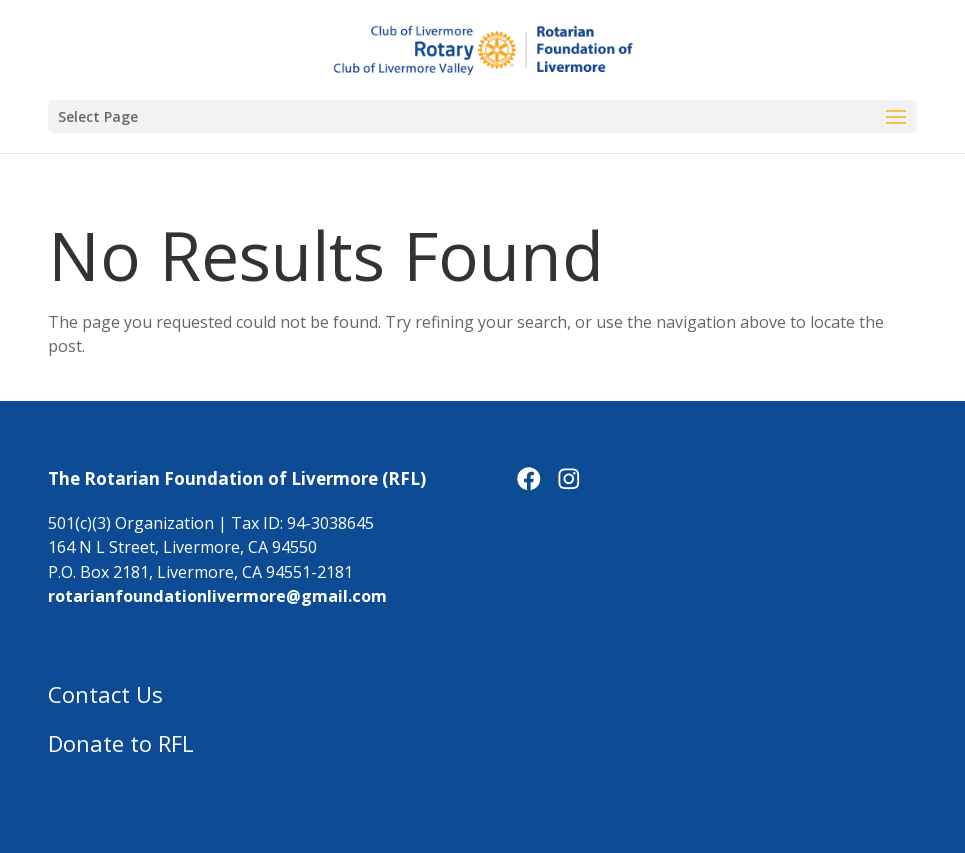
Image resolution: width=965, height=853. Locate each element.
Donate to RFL (121, 743)
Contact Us (105, 694)
